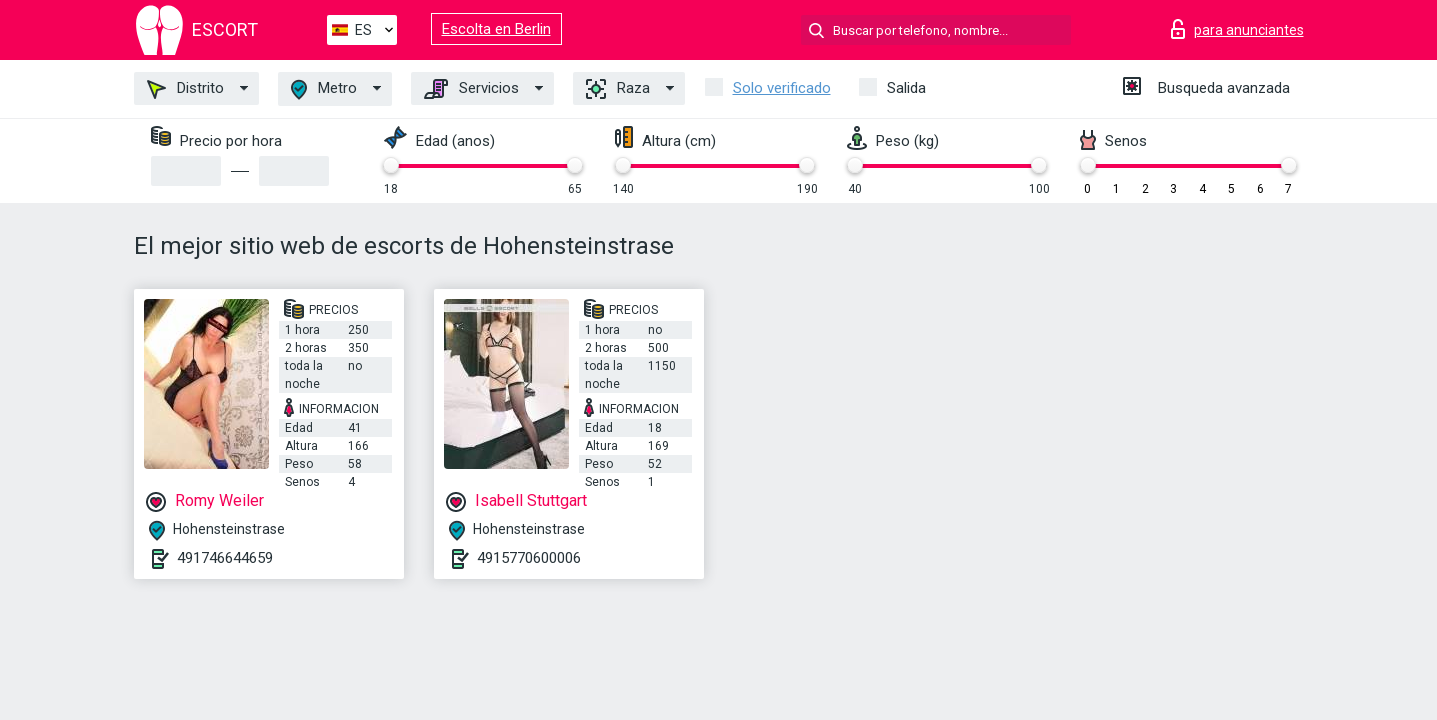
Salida (906, 88)
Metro (324, 89)
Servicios (471, 89)
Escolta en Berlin (496, 29)
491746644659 (225, 558)
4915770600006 (529, 558)
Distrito (185, 89)
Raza (618, 89)
